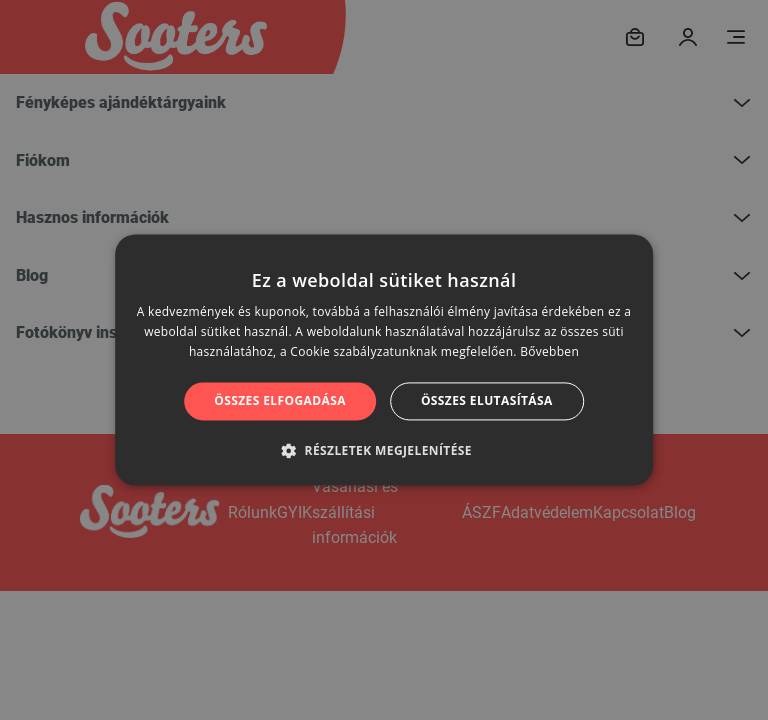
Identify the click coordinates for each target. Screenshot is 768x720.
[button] (384, 451)
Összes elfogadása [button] (280, 400)
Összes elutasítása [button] (487, 400)
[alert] (384, 360)
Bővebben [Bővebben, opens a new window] (549, 351)
